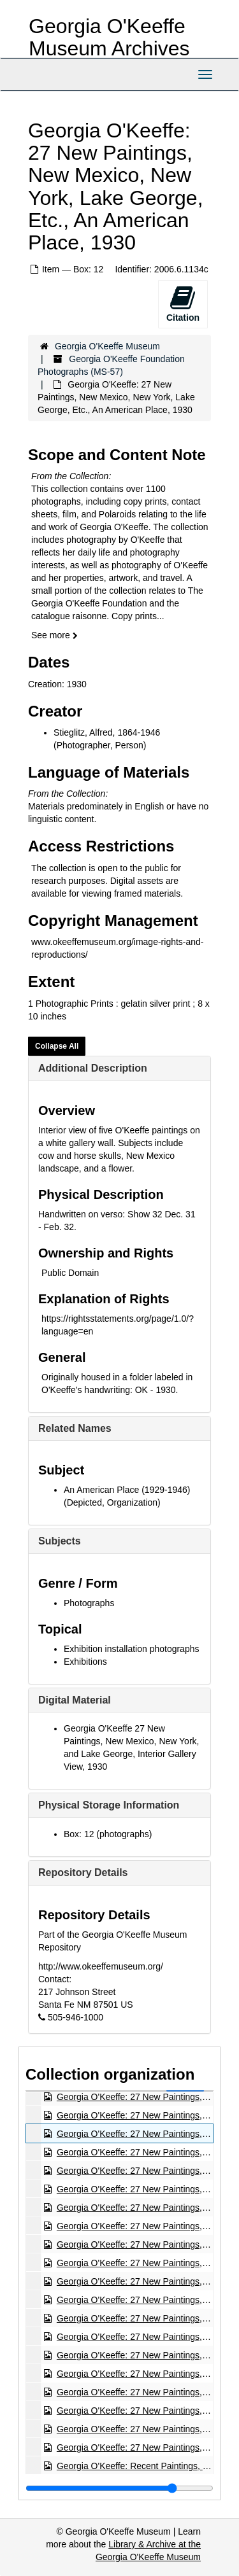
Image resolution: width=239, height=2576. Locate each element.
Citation (182, 303)
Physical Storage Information (108, 1805)
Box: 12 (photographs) (108, 1834)
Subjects (59, 1541)
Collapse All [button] (56, 1046)
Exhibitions (85, 1661)
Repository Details (82, 1872)
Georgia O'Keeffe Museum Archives (109, 37)
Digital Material (74, 1700)
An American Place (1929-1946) (127, 1490)
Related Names (75, 1428)
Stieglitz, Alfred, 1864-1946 (107, 732)
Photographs (89, 1603)
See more (54, 635)
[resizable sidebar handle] (119, 2488)
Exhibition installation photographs (131, 1649)
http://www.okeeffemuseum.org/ (100, 1966)
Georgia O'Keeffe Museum (107, 346)
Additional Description (92, 1068)
